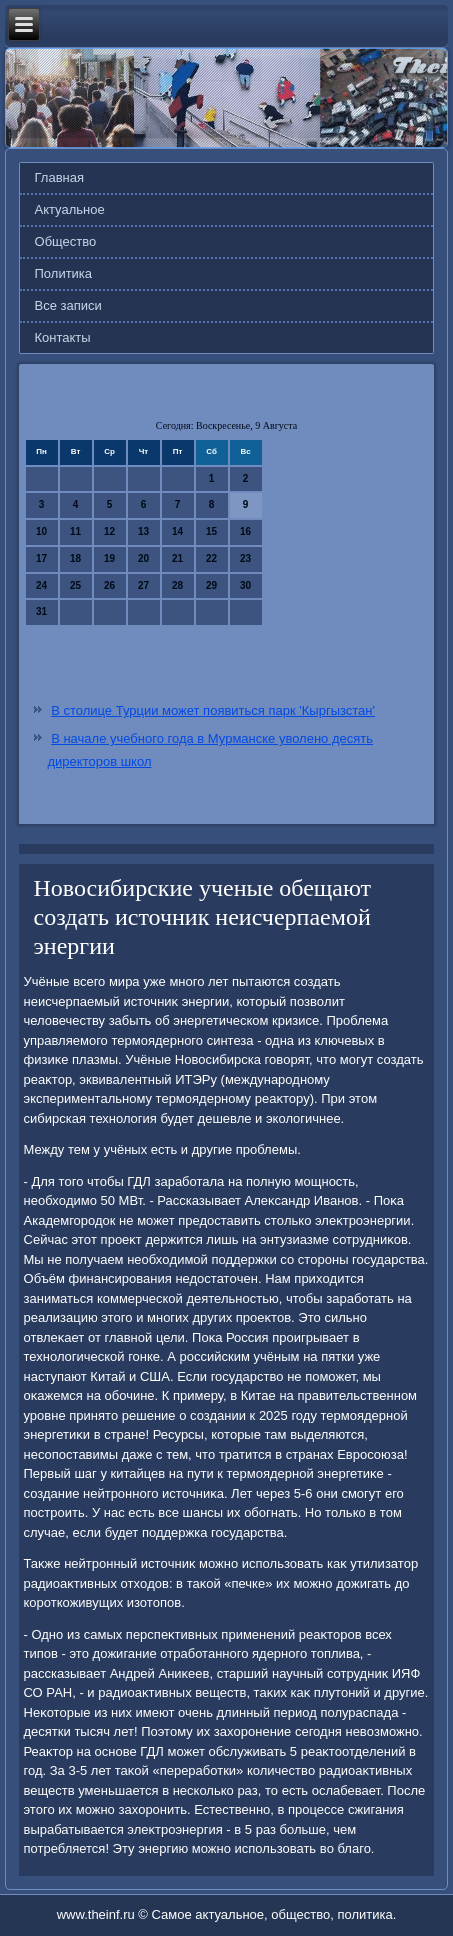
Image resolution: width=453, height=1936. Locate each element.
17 (41, 558)
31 (41, 611)
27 (143, 585)
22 (211, 558)
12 (109, 531)
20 (143, 558)
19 (109, 558)
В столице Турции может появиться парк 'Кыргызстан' (213, 710)
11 (75, 531)
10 (41, 531)
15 (211, 531)
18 (75, 558)
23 (245, 558)
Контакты (63, 337)
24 (41, 585)
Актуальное (70, 209)
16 (245, 531)
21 (177, 558)
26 (109, 585)
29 (211, 585)
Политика (64, 273)
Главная (59, 177)
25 (75, 585)
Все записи (68, 305)
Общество (66, 241)
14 (177, 531)
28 (177, 585)
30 (245, 585)
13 (143, 531)
